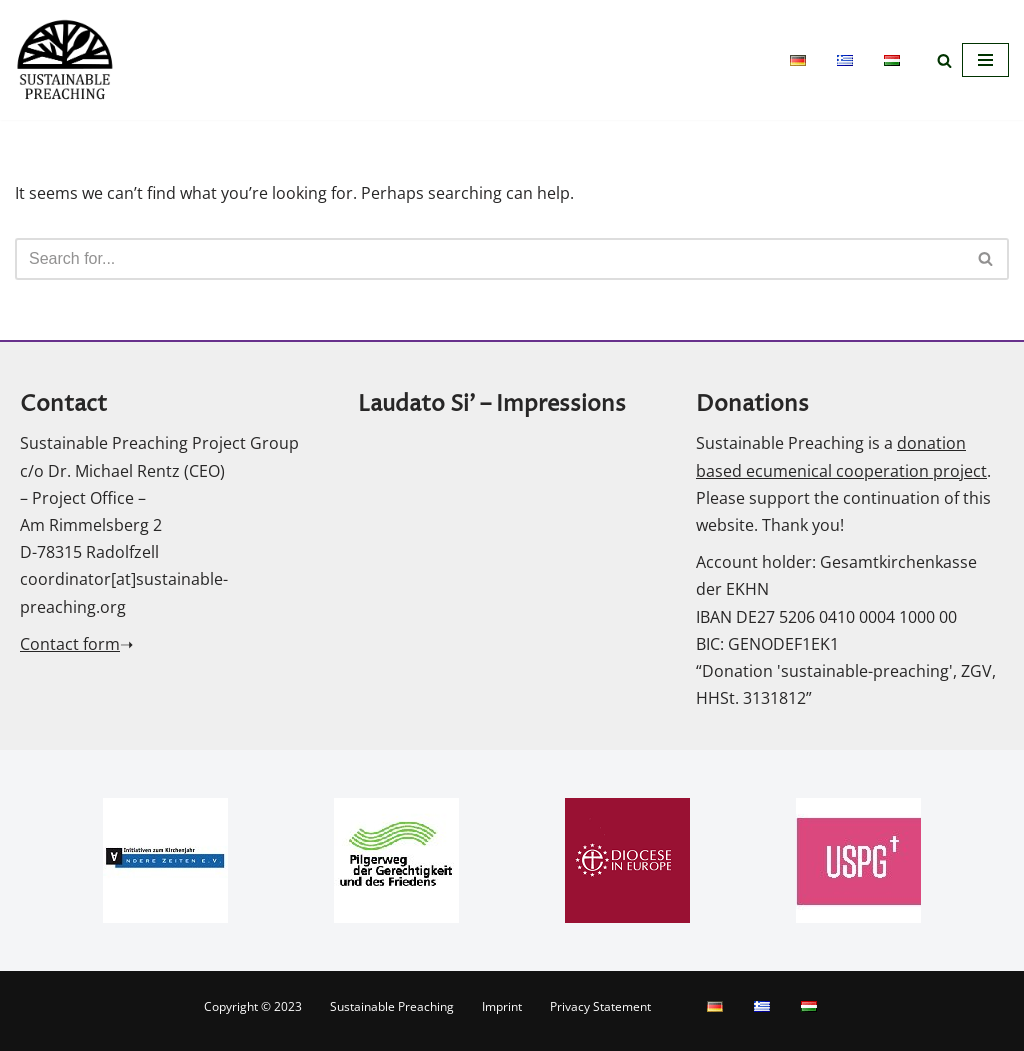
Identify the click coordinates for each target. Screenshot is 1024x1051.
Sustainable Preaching (392, 1006)
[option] (165, 860)
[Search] (944, 60)
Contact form (70, 644)
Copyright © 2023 (253, 1006)
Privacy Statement (600, 1006)
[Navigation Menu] (985, 60)
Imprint (502, 1006)
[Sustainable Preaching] (65, 60)
